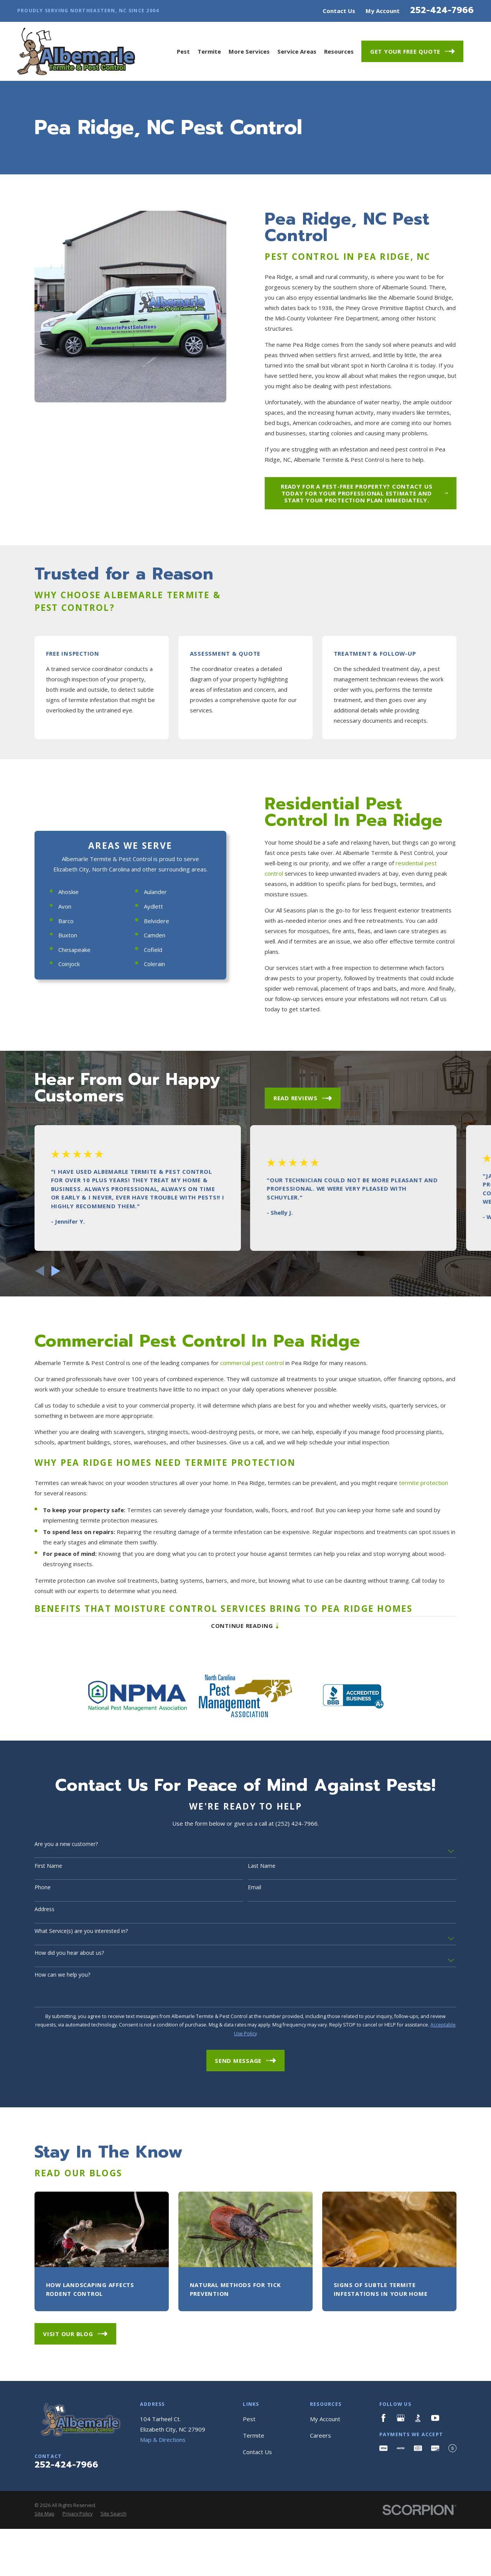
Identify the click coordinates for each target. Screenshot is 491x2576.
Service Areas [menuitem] (296, 51)
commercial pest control (252, 1491)
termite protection (423, 1611)
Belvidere (150, 1077)
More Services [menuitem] (249, 51)
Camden (148, 1091)
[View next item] (56, 1392)
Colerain (147, 1120)
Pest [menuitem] (183, 51)
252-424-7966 (442, 9)
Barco (59, 1077)
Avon (58, 1062)
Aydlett (147, 1062)
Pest (249, 2540)
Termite (253, 2557)
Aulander (148, 1048)
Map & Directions (163, 2561)
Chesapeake (68, 1106)
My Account (383, 11)
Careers (320, 2557)
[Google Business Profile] (401, 2539)
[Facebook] (383, 2539)
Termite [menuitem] (209, 51)
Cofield (146, 1106)
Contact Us (339, 11)
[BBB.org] (418, 2539)
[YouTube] (435, 2539)
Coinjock (62, 1120)
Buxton (61, 1091)
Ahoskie (62, 1048)
